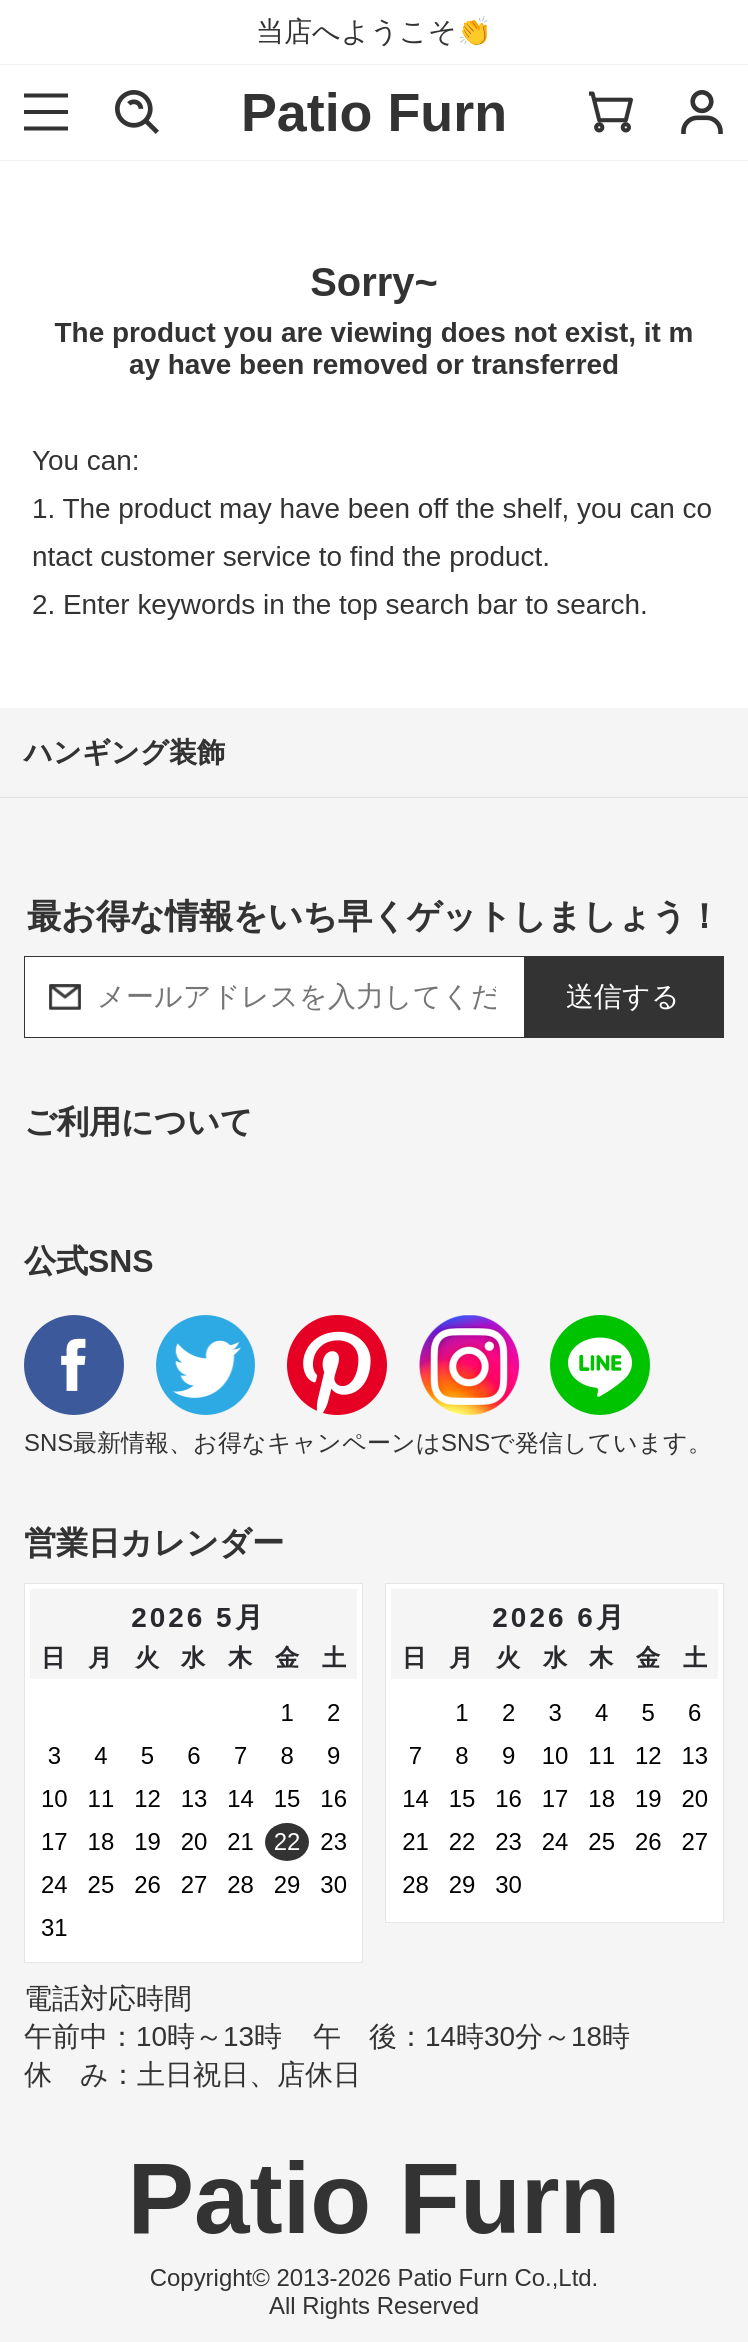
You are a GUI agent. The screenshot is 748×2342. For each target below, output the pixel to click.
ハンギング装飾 (124, 752)
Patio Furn (374, 112)
